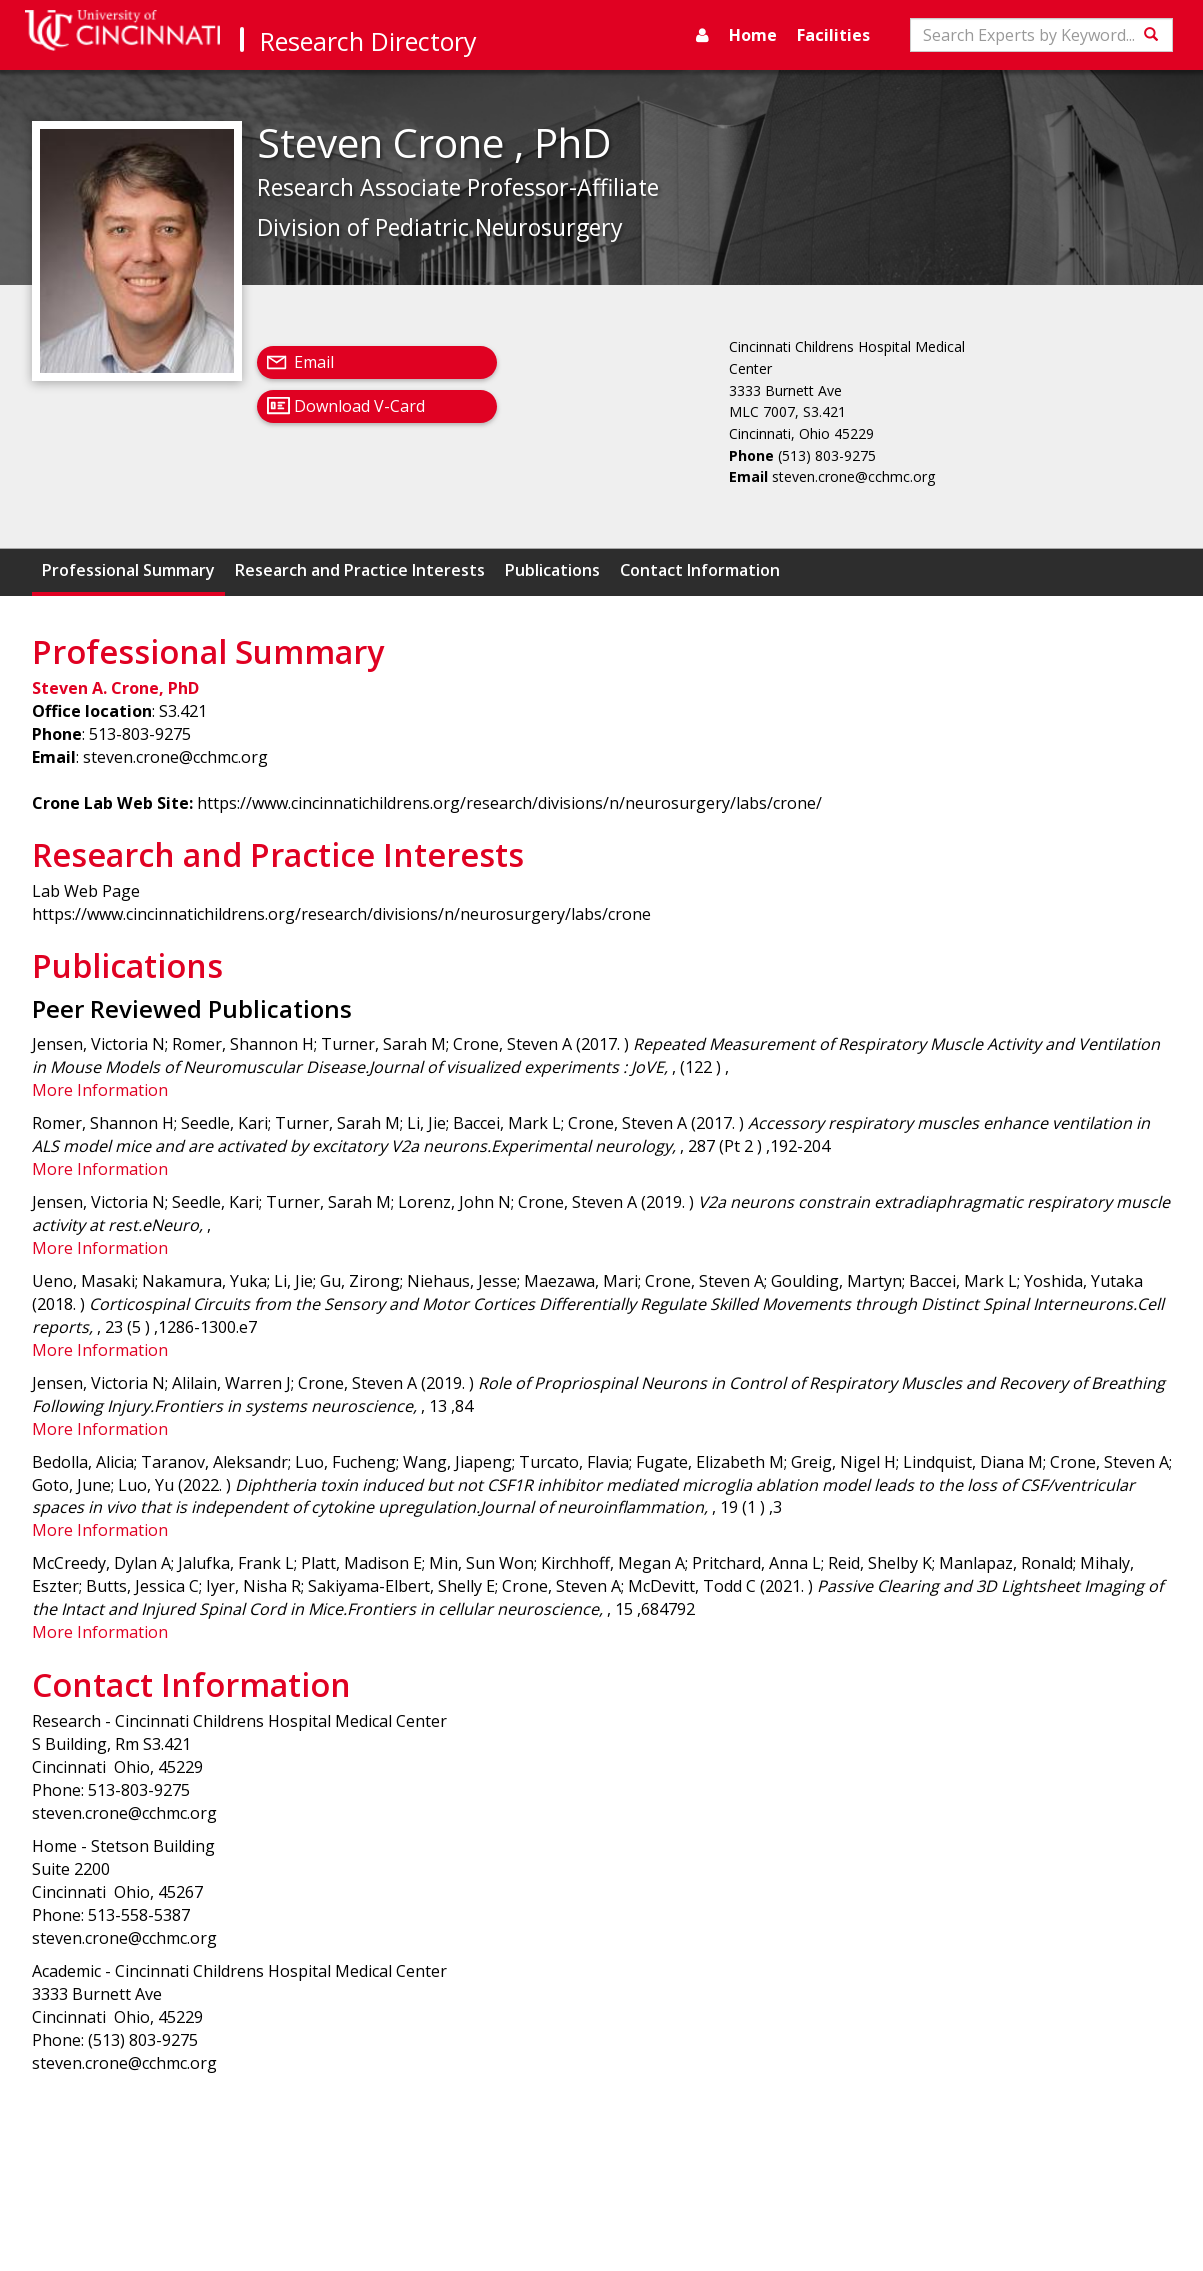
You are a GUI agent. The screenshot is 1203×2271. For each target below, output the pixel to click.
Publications (552, 570)
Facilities (833, 35)
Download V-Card (359, 406)
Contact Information (700, 570)
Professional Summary (128, 570)
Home (753, 35)
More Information (100, 1090)
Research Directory (368, 41)
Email (314, 362)
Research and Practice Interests (360, 570)
